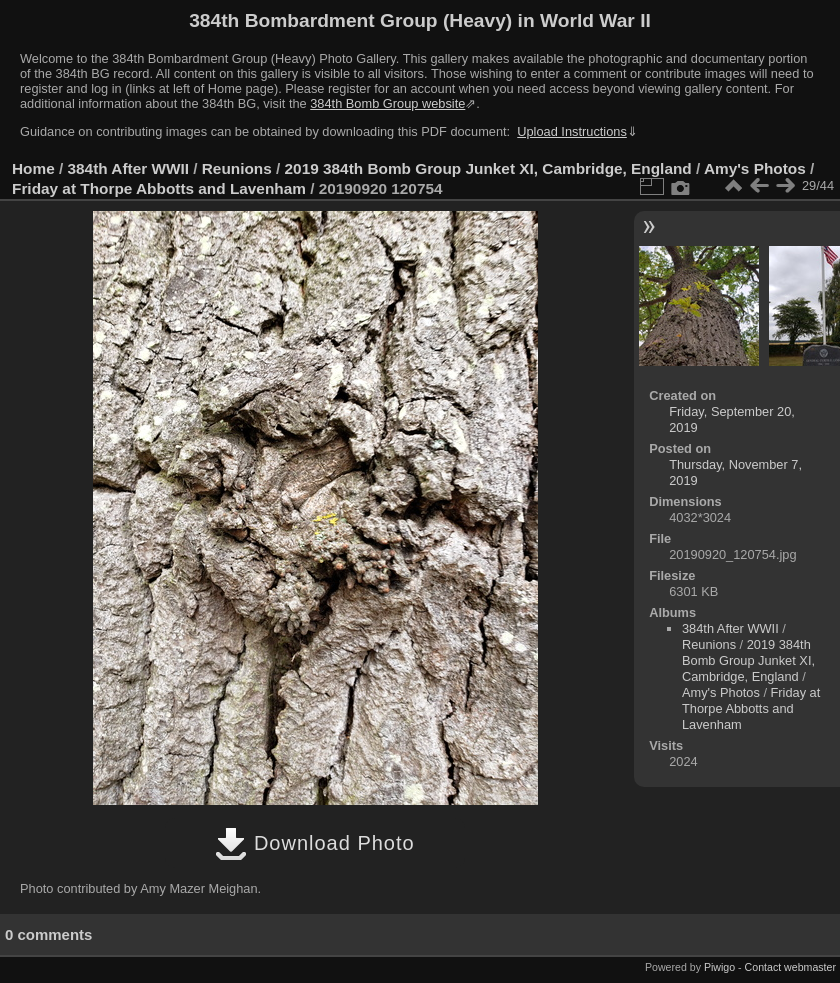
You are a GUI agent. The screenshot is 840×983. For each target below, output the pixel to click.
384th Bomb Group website (387, 103)
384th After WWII (128, 168)
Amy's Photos (755, 168)
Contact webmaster (790, 967)
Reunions (237, 168)
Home (33, 168)
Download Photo (314, 843)
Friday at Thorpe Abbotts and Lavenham (159, 188)
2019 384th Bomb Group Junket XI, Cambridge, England (488, 168)
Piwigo (719, 967)
